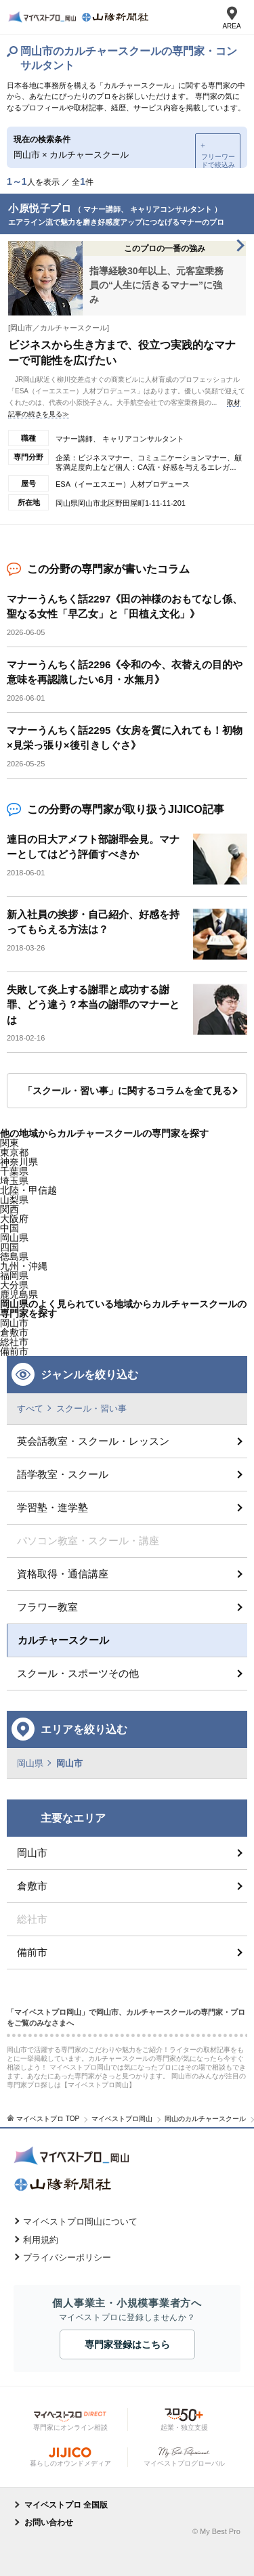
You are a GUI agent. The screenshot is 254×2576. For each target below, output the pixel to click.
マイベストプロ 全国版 (66, 2505)
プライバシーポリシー (67, 2257)
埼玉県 (14, 1180)
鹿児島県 (19, 1294)
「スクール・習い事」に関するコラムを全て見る (127, 1090)
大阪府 (14, 1218)
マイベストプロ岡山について (80, 2222)
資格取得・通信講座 (62, 1573)
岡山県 (14, 1237)
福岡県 (14, 1275)
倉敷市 (32, 1886)
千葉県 (14, 1171)
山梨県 (14, 1199)
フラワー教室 (47, 1607)
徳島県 (14, 1256)
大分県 (14, 1285)
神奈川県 (19, 1161)
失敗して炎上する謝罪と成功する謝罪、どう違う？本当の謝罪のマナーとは (93, 1005)
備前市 (32, 1952)
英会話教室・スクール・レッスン (93, 1441)
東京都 (14, 1152)
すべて (30, 1408)
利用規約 (40, 2240)
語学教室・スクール (62, 1474)
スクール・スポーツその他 (78, 1673)
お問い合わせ (48, 2522)
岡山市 (14, 1322)
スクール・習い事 (91, 1408)
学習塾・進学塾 (52, 1507)
